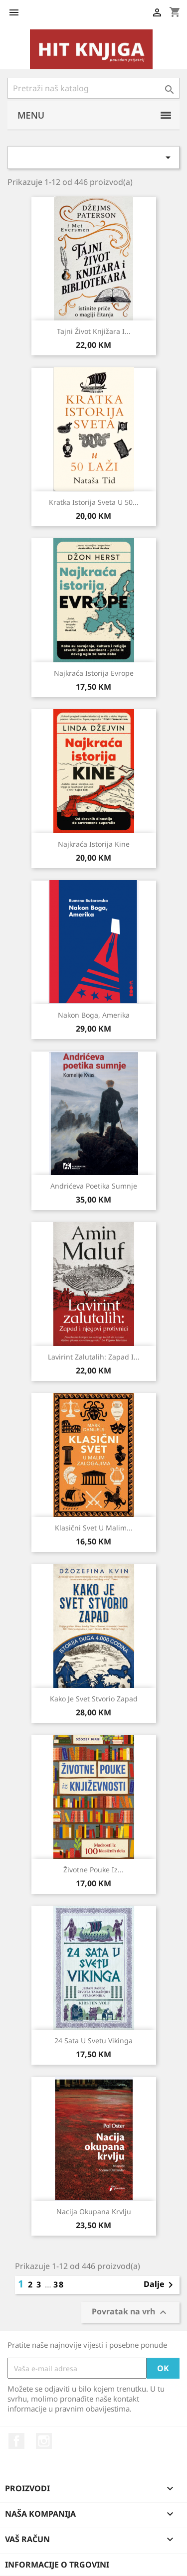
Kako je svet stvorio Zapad (94, 1698)
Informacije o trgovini (57, 2564)
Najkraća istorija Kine (94, 844)
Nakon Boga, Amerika (94, 1015)
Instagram (44, 2441)
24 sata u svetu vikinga (93, 2040)
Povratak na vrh (130, 2312)
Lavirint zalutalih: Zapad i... (94, 1357)
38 (58, 2284)
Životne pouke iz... (93, 1869)
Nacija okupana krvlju (93, 2211)
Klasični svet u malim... (94, 1527)
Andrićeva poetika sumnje (93, 1186)
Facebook (16, 2441)
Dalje (160, 2285)
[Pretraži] (93, 88)
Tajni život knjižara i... (94, 331)
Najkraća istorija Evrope (94, 673)
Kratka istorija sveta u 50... (94, 502)
